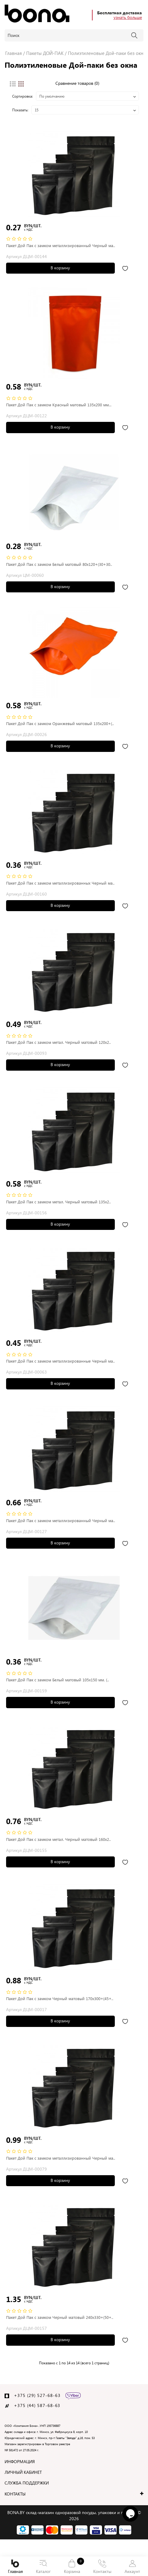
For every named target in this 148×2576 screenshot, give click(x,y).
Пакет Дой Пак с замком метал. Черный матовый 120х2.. (58, 1042)
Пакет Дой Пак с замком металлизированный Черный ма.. (60, 245)
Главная (15, 2567)
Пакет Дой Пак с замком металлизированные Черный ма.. (60, 1360)
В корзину (60, 268)
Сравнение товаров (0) (77, 83)
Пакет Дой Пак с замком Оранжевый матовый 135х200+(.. (60, 723)
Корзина (71, 2566)
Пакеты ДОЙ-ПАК (45, 53)
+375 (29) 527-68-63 (37, 2395)
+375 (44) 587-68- (34, 2405)
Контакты (102, 2567)
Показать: (20, 109)
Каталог (43, 2567)
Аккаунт (132, 2567)
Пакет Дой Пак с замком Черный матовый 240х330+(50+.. (59, 2317)
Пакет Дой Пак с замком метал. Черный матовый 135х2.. (58, 1201)
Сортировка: (22, 96)
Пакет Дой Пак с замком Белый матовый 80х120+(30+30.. (59, 564)
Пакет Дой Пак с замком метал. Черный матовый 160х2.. (58, 1839)
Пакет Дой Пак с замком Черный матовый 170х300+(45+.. (59, 1998)
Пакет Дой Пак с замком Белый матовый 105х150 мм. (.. (57, 1679)
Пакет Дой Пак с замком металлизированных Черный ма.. (60, 883)
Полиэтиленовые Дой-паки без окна (107, 53)
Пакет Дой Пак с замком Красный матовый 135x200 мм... (58, 404)
